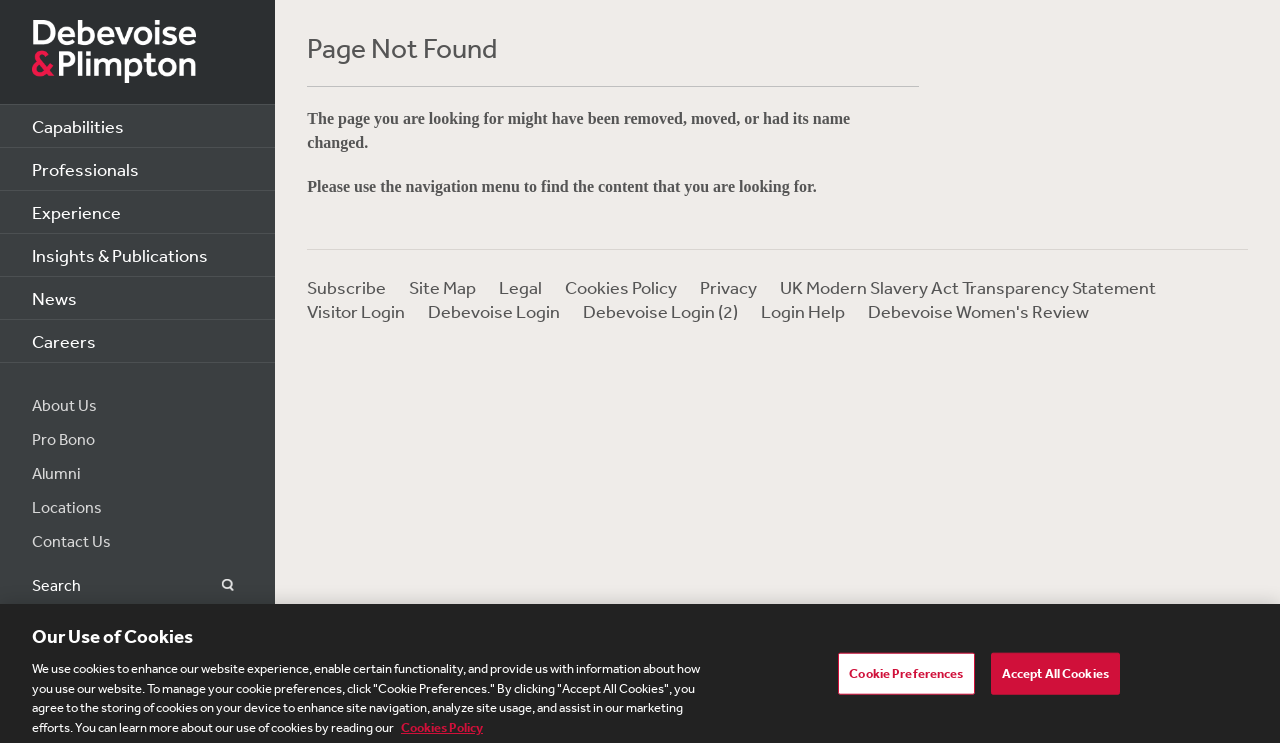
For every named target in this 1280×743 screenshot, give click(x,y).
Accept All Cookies (1055, 677)
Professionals (85, 169)
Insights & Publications (120, 255)
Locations (67, 507)
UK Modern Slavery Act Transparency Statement (968, 287)
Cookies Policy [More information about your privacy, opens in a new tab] (442, 731)
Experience (76, 212)
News (54, 298)
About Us (64, 405)
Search (216, 585)
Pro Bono (63, 439)
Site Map (442, 287)
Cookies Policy (621, 287)
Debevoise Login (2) (660, 311)
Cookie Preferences (906, 677)
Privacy (728, 287)
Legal (520, 287)
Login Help (803, 311)
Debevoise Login (494, 311)
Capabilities (78, 126)
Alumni (56, 473)
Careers (64, 341)
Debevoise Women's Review (978, 311)
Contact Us (71, 541)
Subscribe (346, 287)
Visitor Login (356, 311)
